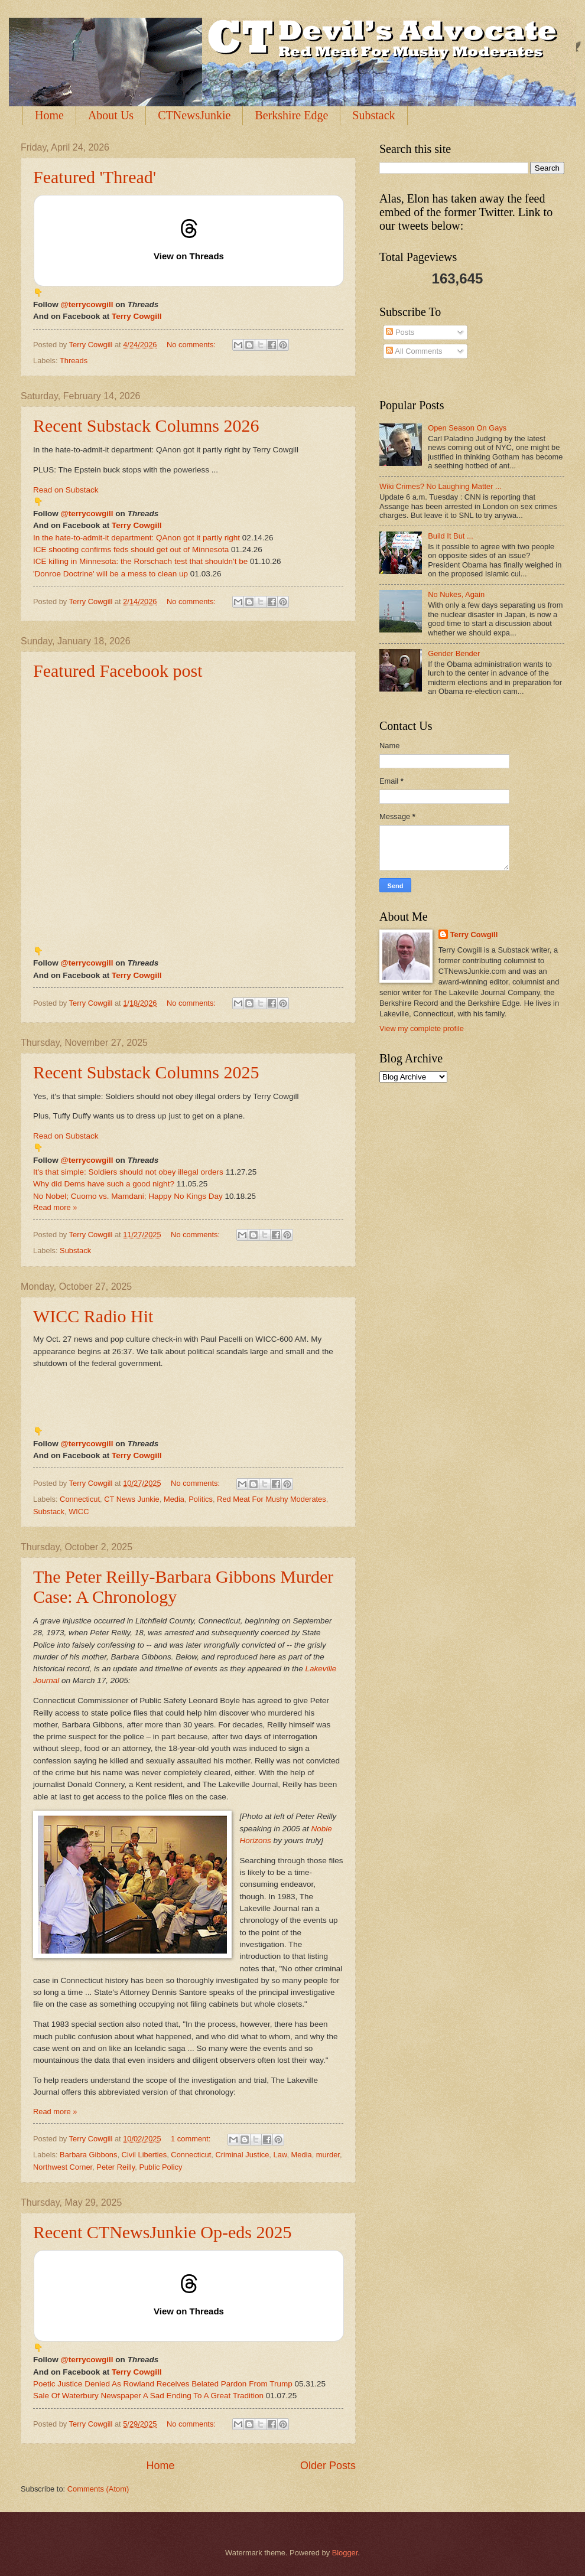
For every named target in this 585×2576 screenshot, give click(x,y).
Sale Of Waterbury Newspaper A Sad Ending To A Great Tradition (148, 2395)
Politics (200, 1499)
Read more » (55, 1207)
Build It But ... (450, 535)
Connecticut (80, 1499)
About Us (111, 115)
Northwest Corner (62, 2167)
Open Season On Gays (467, 427)
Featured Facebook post (118, 670)
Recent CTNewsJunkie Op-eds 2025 (162, 2232)
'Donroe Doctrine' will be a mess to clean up (110, 573)
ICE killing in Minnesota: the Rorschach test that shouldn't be (140, 561)
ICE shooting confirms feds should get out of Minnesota (131, 549)
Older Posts (328, 2465)
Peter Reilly (115, 2167)
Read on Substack (65, 489)
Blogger (345, 2552)
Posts (400, 332)
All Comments (414, 351)
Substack (373, 115)
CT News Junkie (132, 1499)
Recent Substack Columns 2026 (146, 425)
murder (328, 2154)
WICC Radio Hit (93, 1316)
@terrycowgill (87, 304)
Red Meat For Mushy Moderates (271, 1499)
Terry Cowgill (137, 316)
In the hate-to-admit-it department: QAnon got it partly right (136, 537)
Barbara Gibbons (88, 2154)
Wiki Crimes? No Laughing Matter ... (440, 486)
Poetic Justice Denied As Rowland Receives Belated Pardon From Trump (162, 2383)
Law (280, 2154)
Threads (73, 360)
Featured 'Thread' (94, 177)
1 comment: (192, 2138)
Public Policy (160, 2167)
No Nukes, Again (456, 594)
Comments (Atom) (98, 2488)
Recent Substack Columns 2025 (146, 1072)
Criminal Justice (242, 2154)
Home (49, 115)
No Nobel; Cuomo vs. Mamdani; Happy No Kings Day (128, 1196)
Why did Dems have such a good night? (103, 1183)
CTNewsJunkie (194, 115)
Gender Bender (454, 653)
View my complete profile (421, 1028)
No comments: (192, 344)
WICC (79, 1511)
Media (174, 1499)
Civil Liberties (144, 2154)
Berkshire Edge (291, 115)
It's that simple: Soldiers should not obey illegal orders (128, 1172)
